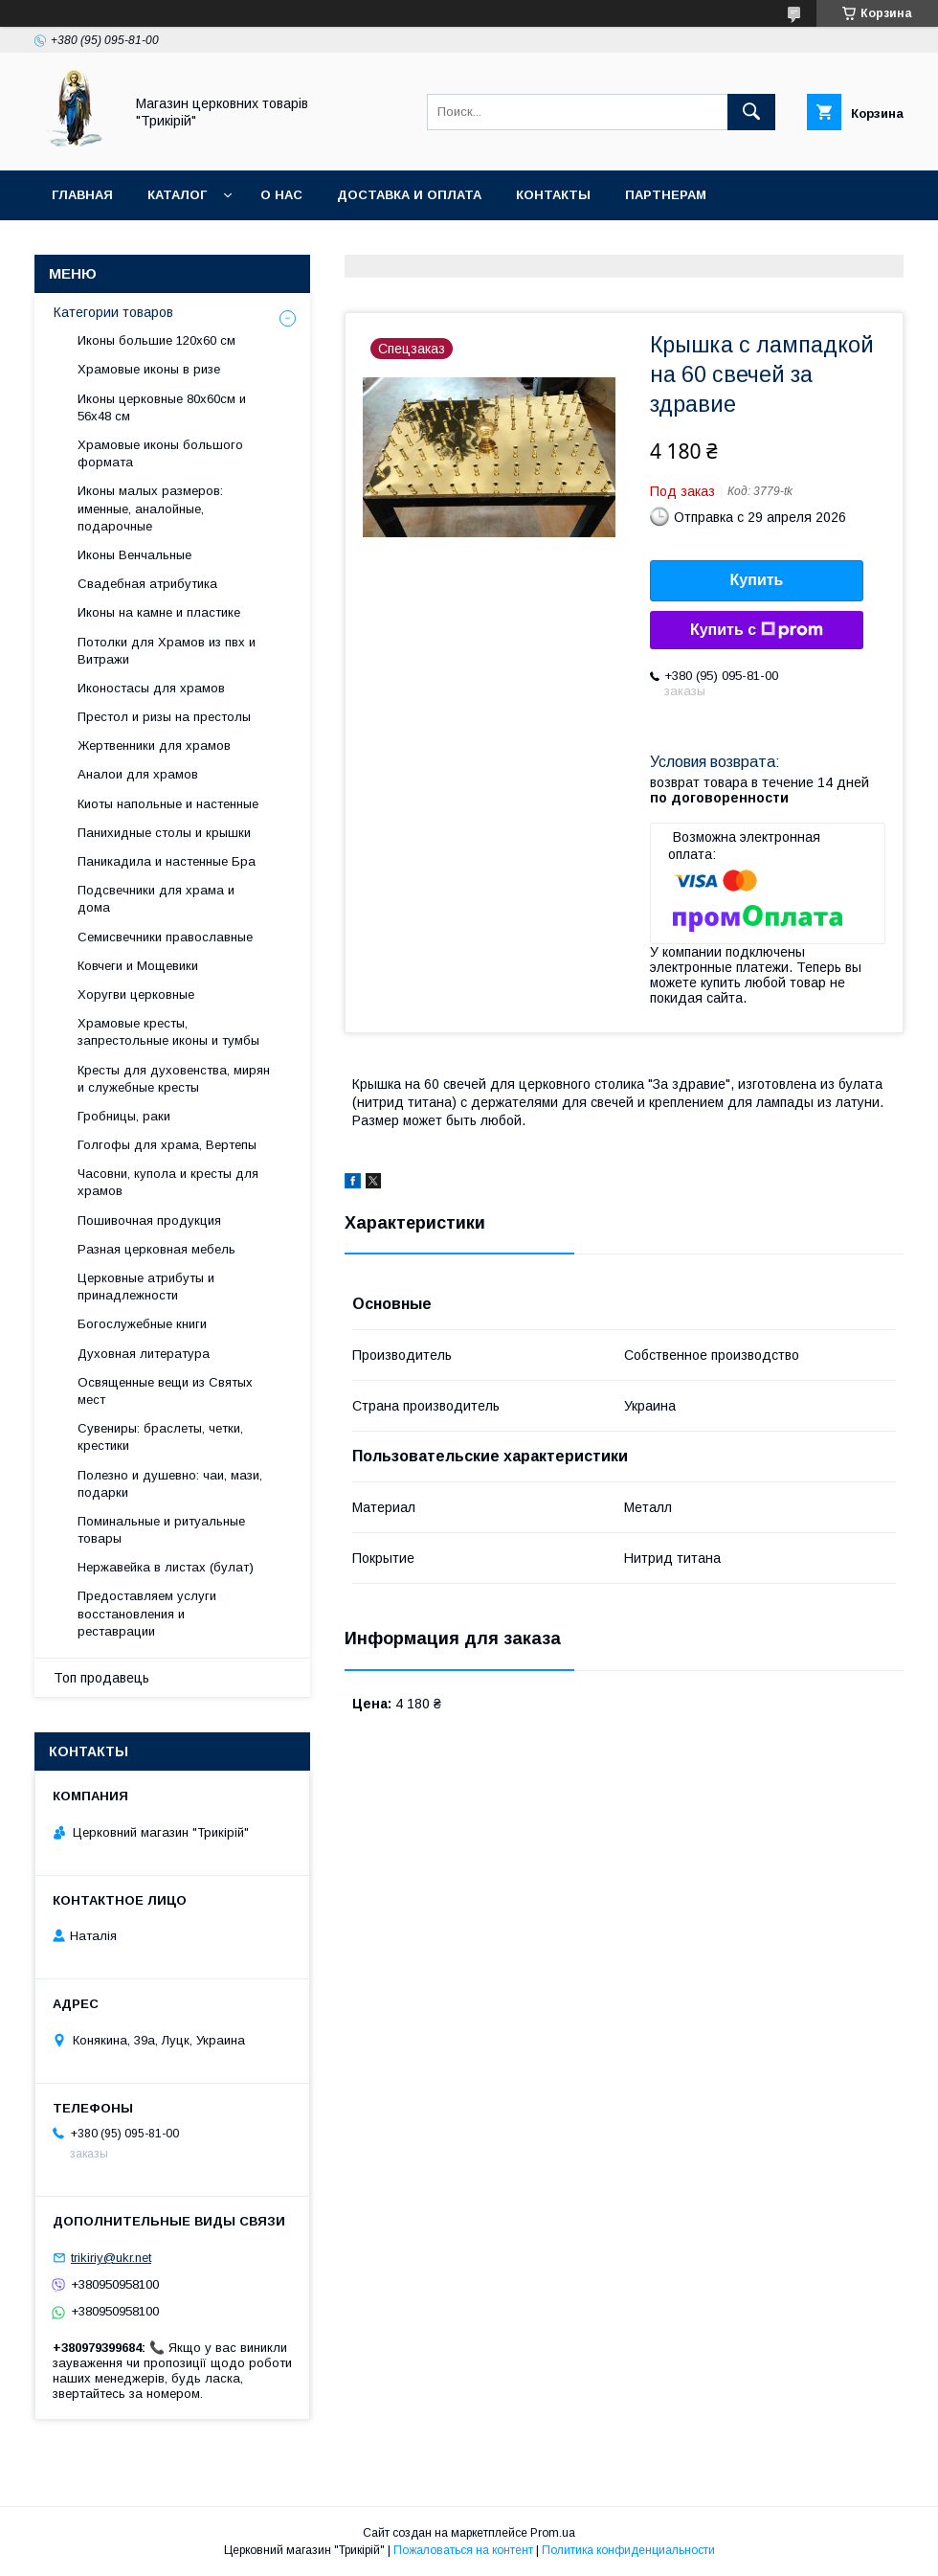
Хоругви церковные (136, 994)
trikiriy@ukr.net (111, 2257)
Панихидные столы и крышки (164, 832)
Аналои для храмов (138, 774)
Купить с (756, 630)
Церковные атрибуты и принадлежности (146, 1286)
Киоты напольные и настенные (168, 804)
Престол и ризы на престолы (164, 717)
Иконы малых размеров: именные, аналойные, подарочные (150, 508)
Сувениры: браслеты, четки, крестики (160, 1437)
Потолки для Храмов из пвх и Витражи (167, 651)
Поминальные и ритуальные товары (161, 1530)
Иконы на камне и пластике (159, 612)
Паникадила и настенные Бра (167, 861)
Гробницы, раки (124, 1116)
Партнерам (665, 195)
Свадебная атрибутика (147, 583)
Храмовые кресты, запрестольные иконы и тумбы (168, 1032)
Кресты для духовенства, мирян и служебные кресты (174, 1079)
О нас (281, 195)
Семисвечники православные (165, 937)
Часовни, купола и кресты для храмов (168, 1182)
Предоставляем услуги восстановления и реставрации (147, 1613)
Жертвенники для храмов (154, 745)
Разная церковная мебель (156, 1249)
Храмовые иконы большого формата (160, 453)
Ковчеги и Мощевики (138, 966)
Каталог (177, 195)
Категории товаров (113, 312)
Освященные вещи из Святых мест (165, 1391)
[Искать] (751, 112)
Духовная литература (144, 1353)
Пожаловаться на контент (463, 2550)
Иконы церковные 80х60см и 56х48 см (162, 407)
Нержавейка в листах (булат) (166, 1567)
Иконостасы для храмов (151, 688)
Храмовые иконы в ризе (149, 369)
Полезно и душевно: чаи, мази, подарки (170, 1484)
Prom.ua (552, 2533)
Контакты (553, 195)
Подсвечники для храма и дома (156, 899)
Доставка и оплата (409, 195)
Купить (757, 580)
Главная (82, 195)
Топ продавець (101, 1677)
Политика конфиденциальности (628, 2550)
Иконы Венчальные (134, 555)
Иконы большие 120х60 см (156, 340)
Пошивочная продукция (149, 1220)
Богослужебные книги (142, 1324)
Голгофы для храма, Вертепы (167, 1145)
